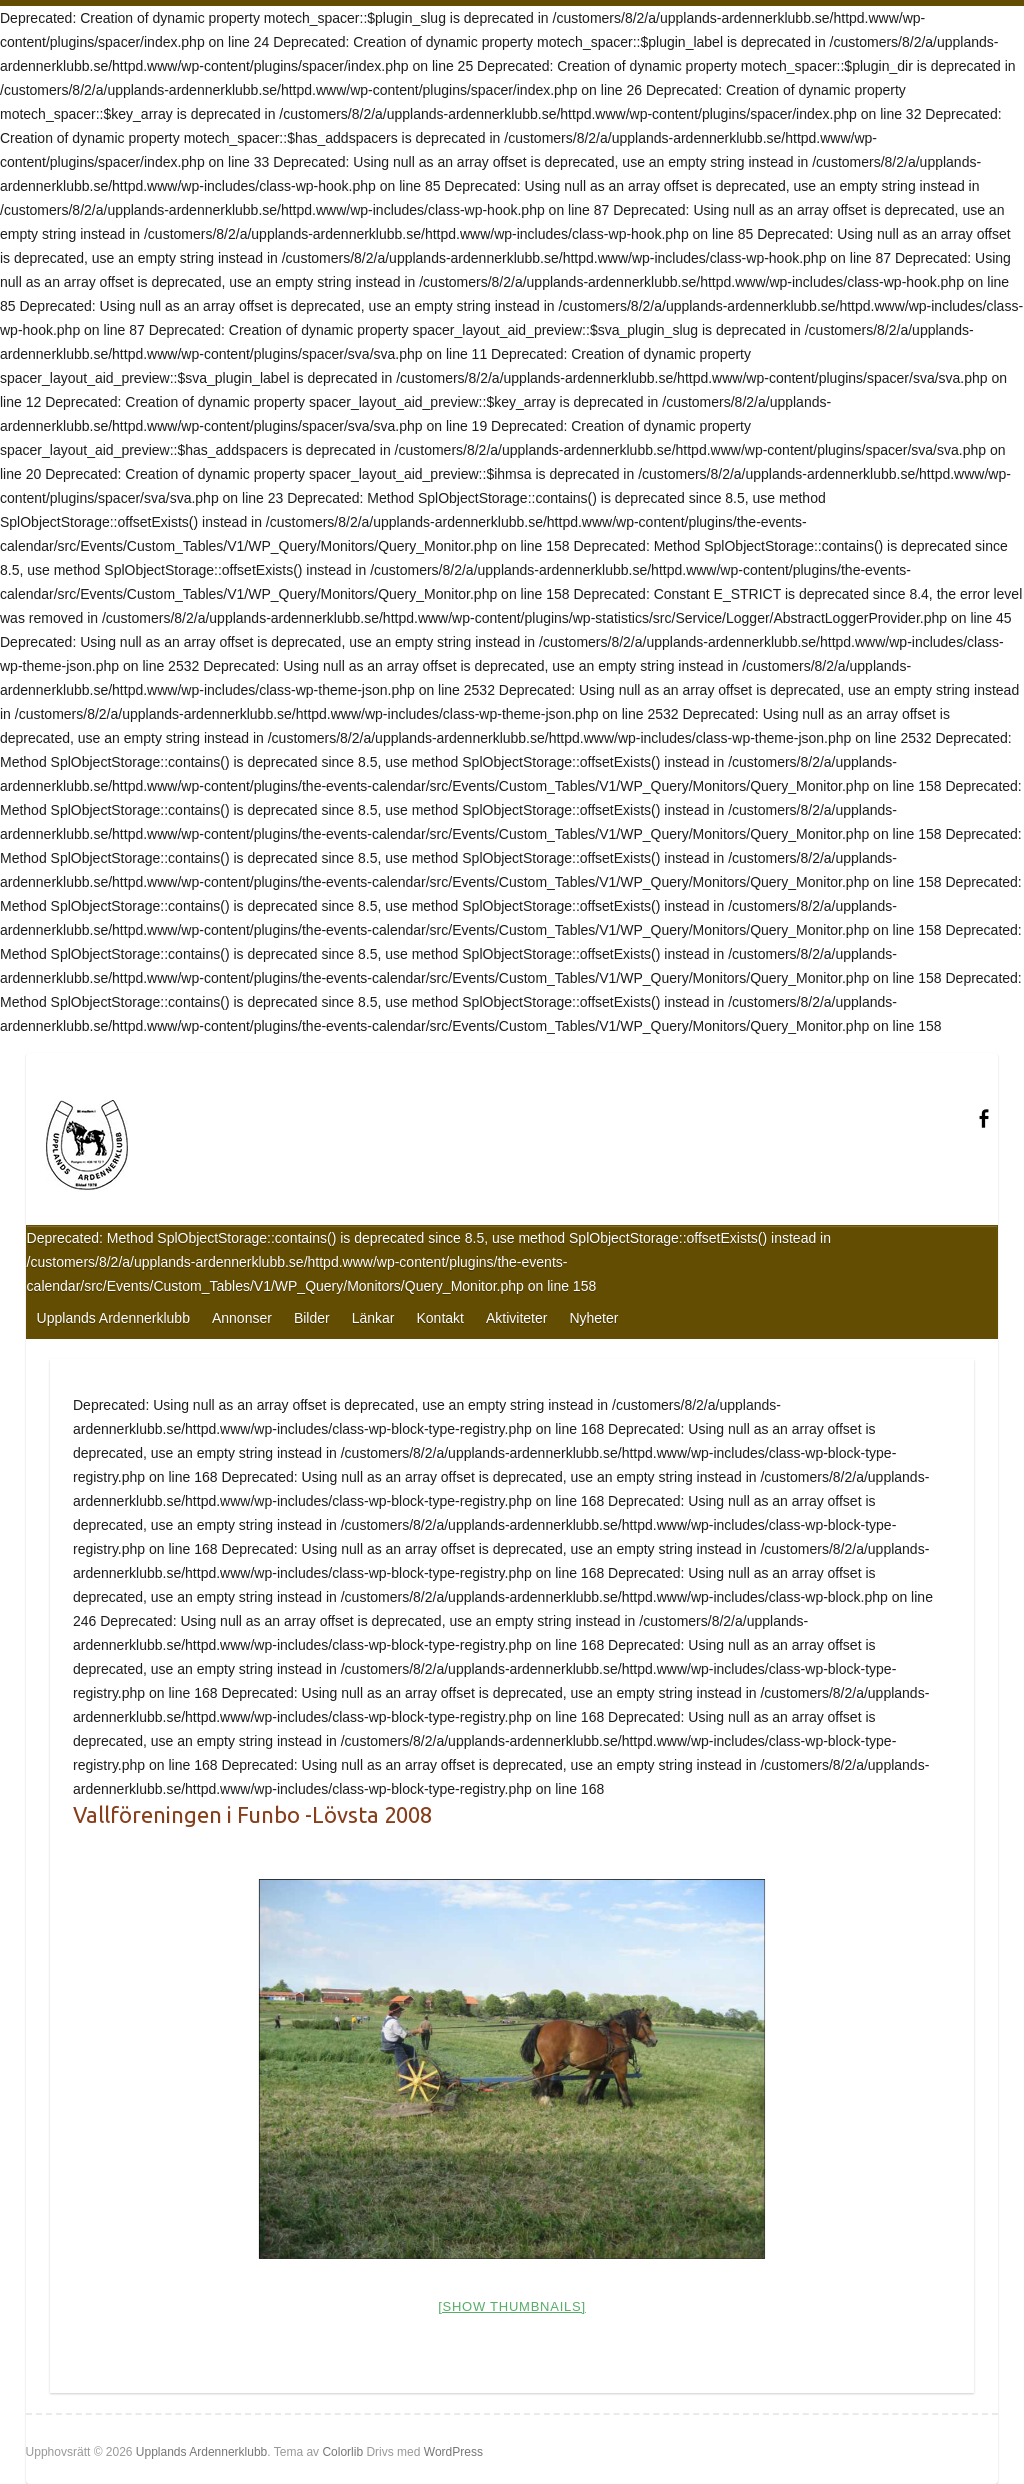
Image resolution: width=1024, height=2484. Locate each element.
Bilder (312, 1318)
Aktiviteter (516, 1318)
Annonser (242, 1318)
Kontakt (439, 1318)
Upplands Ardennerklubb (113, 1318)
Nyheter (593, 1318)
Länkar (373, 1318)
